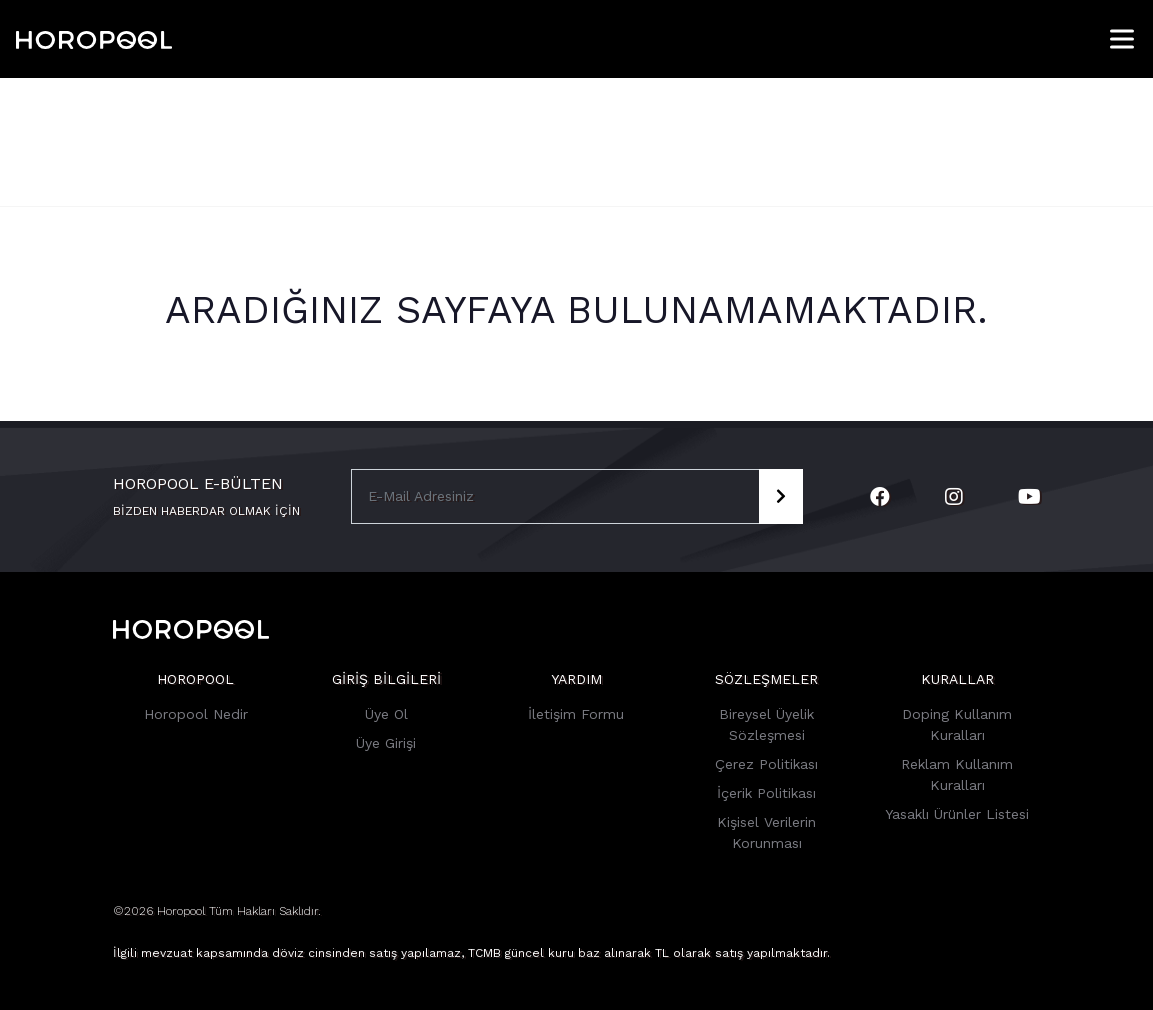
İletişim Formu (576, 714)
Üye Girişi (386, 743)
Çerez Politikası (766, 764)
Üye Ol (386, 714)
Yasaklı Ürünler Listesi (957, 814)
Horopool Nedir (196, 714)
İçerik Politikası (766, 793)
